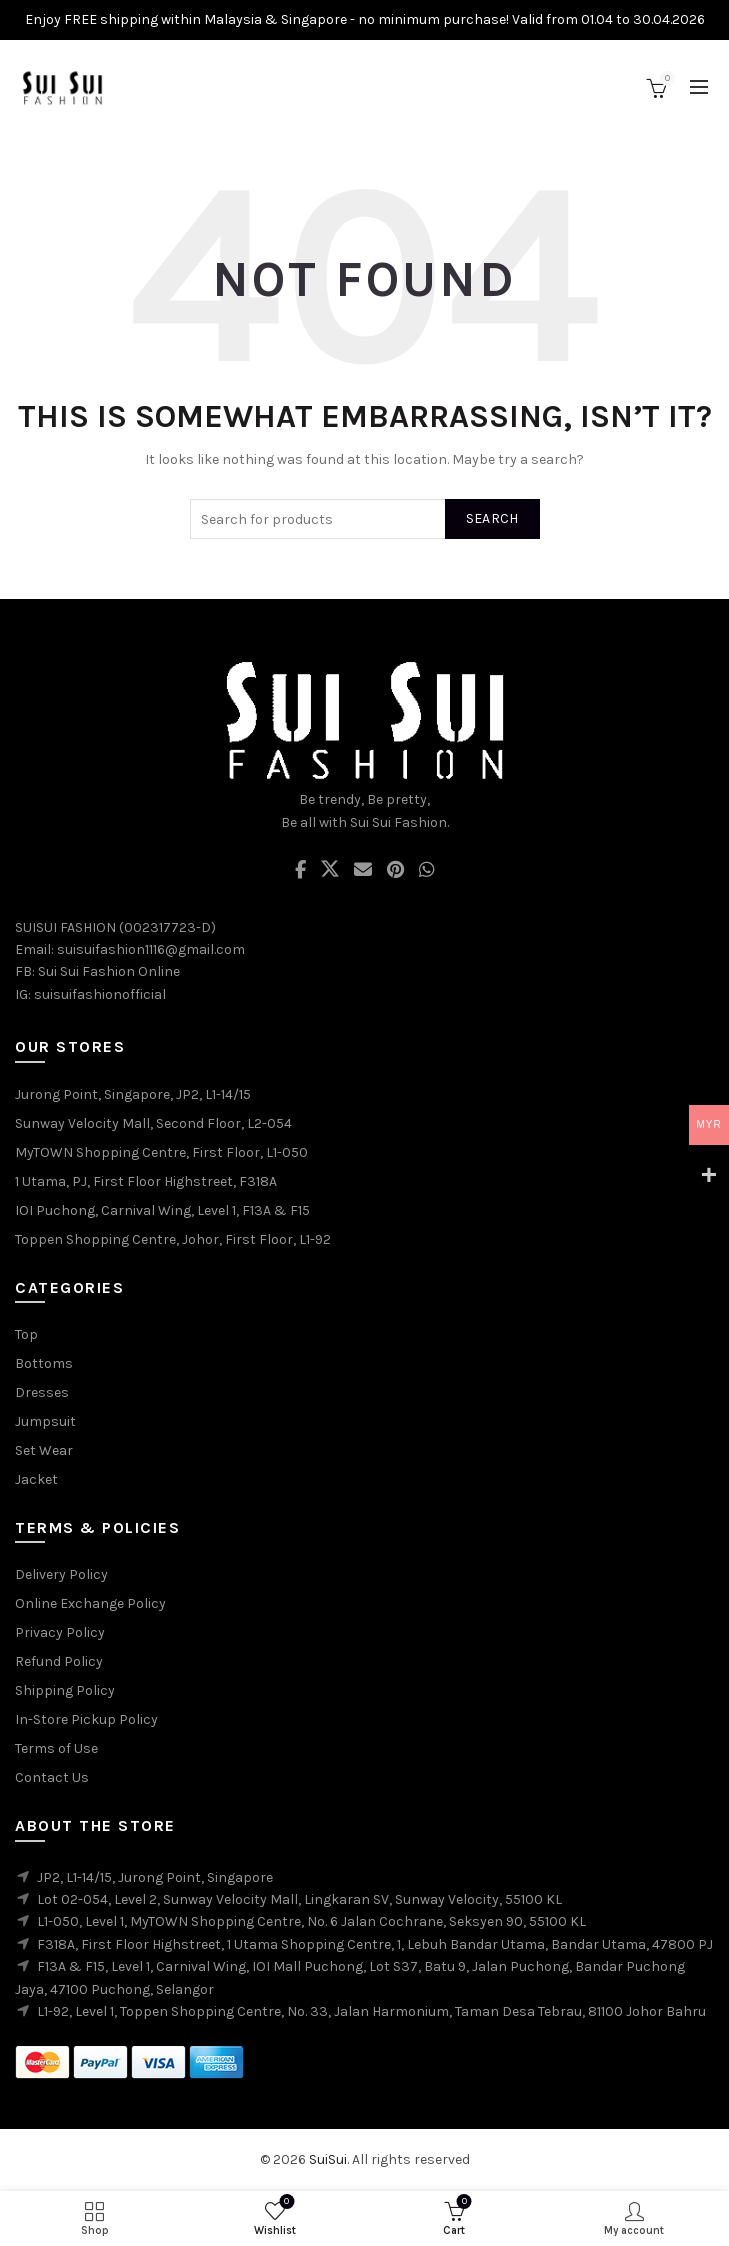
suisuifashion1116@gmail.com (151, 949)
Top (26, 1334)
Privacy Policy (60, 1632)
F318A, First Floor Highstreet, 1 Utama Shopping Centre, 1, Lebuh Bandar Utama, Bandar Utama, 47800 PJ (375, 1944)
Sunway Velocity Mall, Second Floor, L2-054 (153, 1123)
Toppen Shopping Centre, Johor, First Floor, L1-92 (173, 1239)
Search (492, 518)
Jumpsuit (45, 1421)
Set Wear (44, 1450)
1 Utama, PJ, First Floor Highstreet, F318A (146, 1181)
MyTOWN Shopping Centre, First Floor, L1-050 (161, 1152)
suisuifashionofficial (100, 994)
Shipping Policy (65, 1690)
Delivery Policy (61, 1574)
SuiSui (328, 2159)
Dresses (42, 1392)
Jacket (36, 1479)
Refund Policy (59, 1661)
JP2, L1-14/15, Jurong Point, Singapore (155, 1877)
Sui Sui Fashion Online (109, 971)
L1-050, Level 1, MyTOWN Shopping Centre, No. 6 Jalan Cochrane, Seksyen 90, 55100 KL (311, 1921)
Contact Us (52, 1777)
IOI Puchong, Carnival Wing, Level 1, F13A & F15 (162, 1210)
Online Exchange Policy (90, 1603)
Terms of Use (56, 1748)
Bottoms (44, 1363)
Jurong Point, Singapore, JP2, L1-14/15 (133, 1094)
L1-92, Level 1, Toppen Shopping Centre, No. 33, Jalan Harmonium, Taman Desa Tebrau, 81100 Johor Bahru (371, 2011)
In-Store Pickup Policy (86, 1719)
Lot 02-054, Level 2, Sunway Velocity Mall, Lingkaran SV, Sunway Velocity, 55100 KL (299, 1899)
